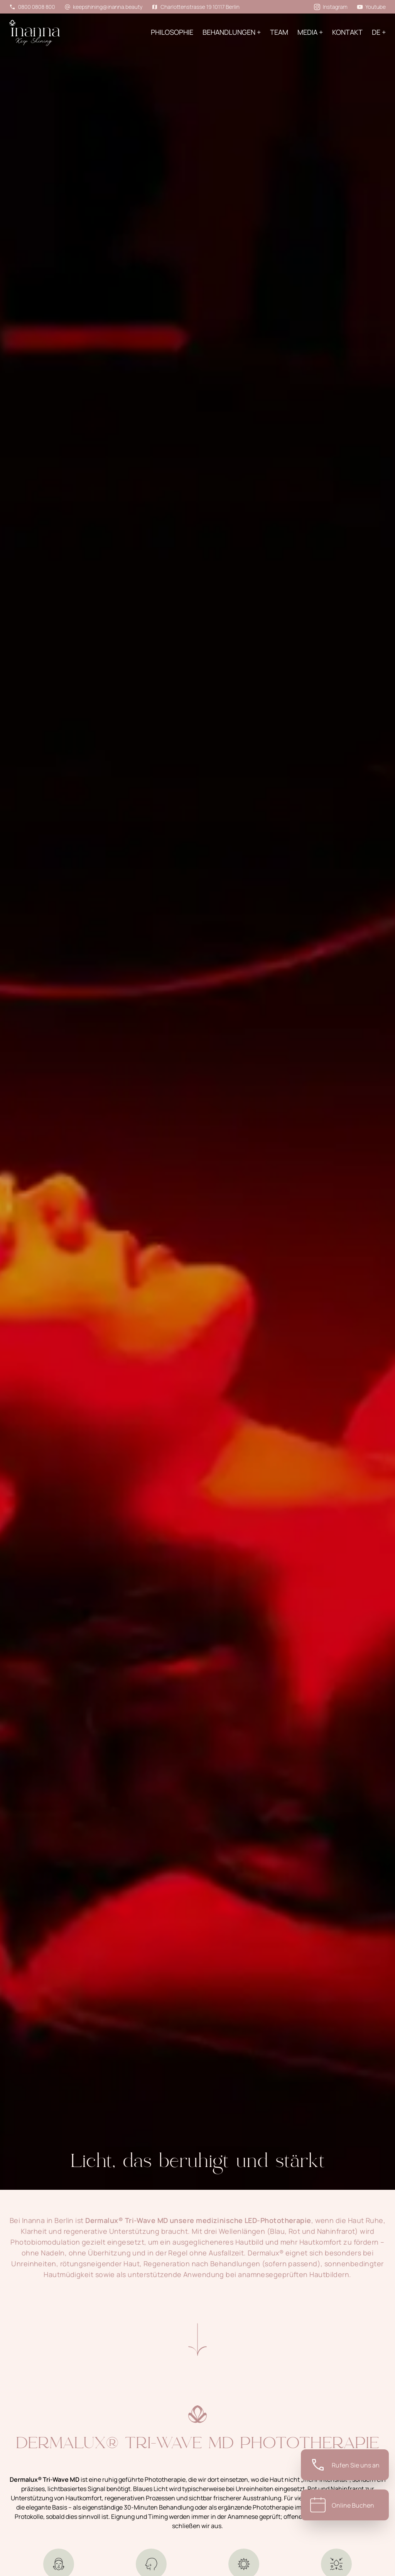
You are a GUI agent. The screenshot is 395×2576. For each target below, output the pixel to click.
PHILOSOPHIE (172, 32)
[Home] (46, 38)
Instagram (331, 6)
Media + (310, 32)
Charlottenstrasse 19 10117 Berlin (195, 6)
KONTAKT (347, 32)
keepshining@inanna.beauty (103, 6)
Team (279, 32)
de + (379, 32)
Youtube (371, 6)
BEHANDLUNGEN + (232, 32)
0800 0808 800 (32, 6)
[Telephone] (345, 2464)
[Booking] (345, 2504)
